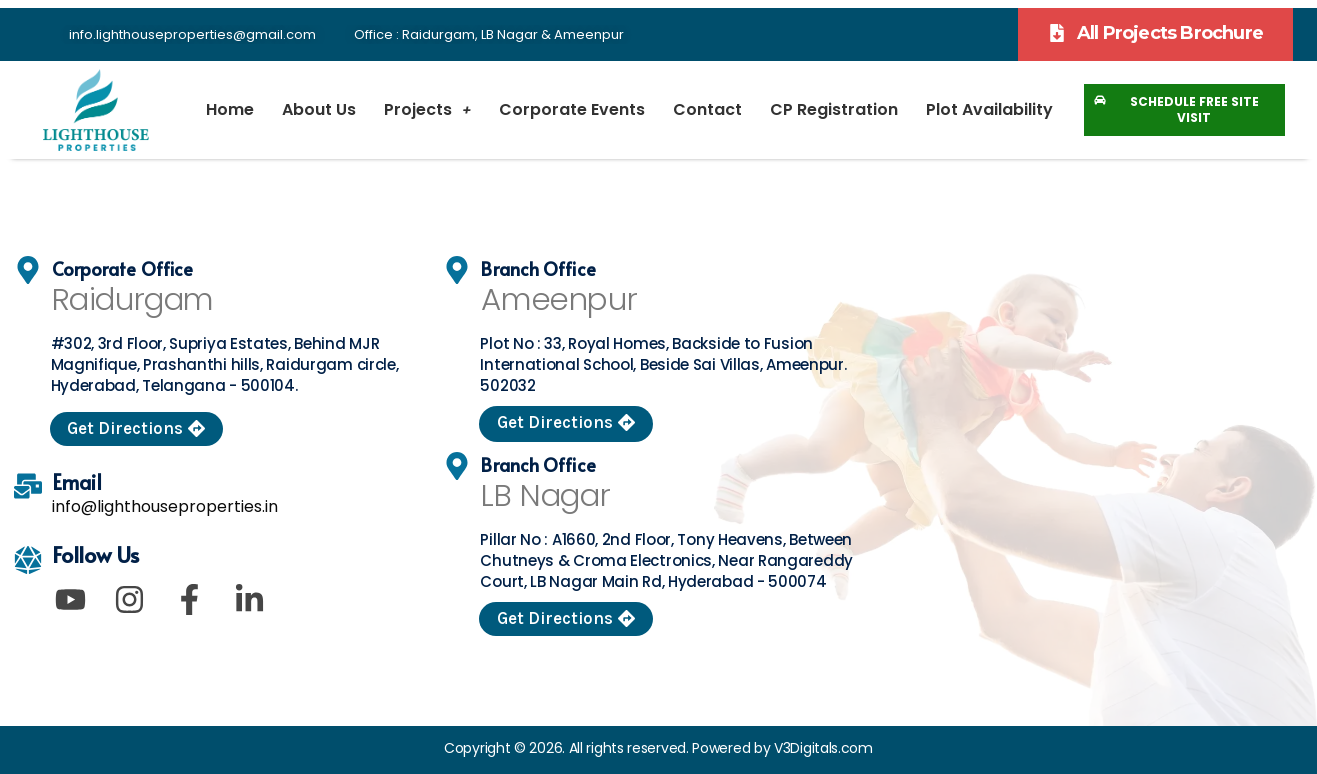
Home (230, 109)
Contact (707, 109)
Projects (427, 109)
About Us (319, 109)
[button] (1155, 34)
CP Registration (834, 109)
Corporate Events (572, 109)
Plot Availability (989, 109)
